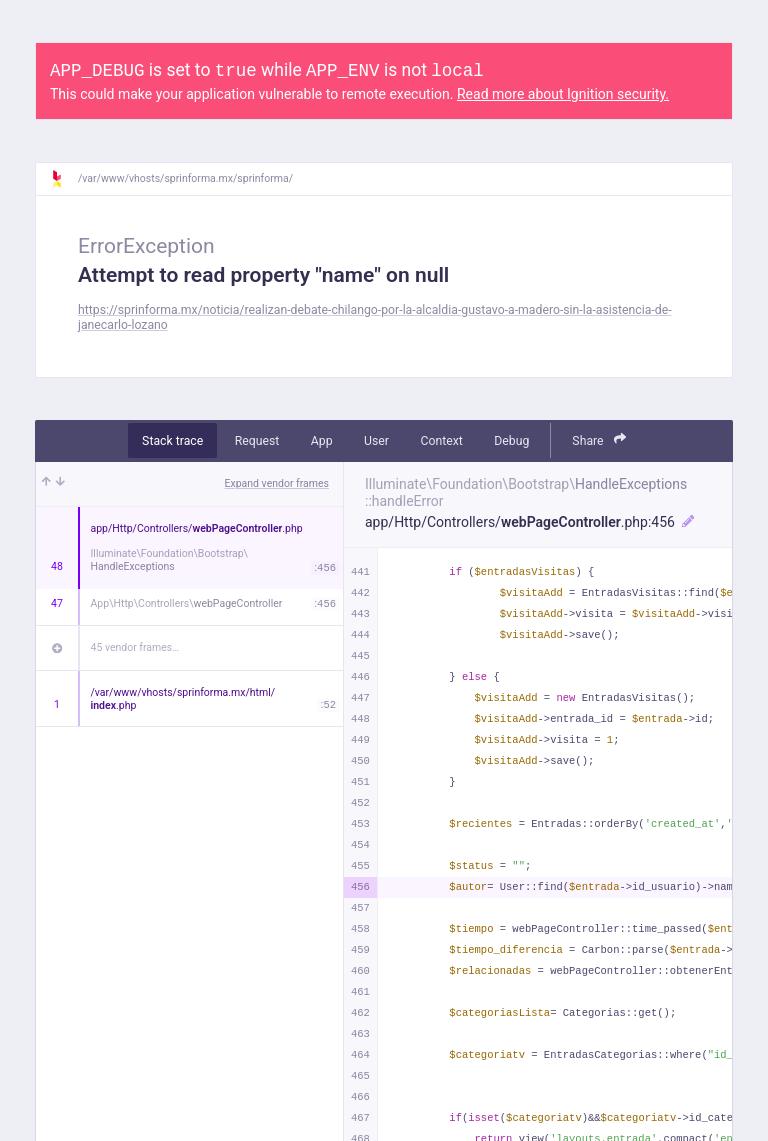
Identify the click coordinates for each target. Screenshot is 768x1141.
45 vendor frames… (135, 647)
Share (599, 439)
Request (257, 441)
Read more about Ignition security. (563, 94)
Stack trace (172, 441)
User (376, 441)
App (322, 441)
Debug (511, 441)
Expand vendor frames (277, 483)
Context (441, 441)
